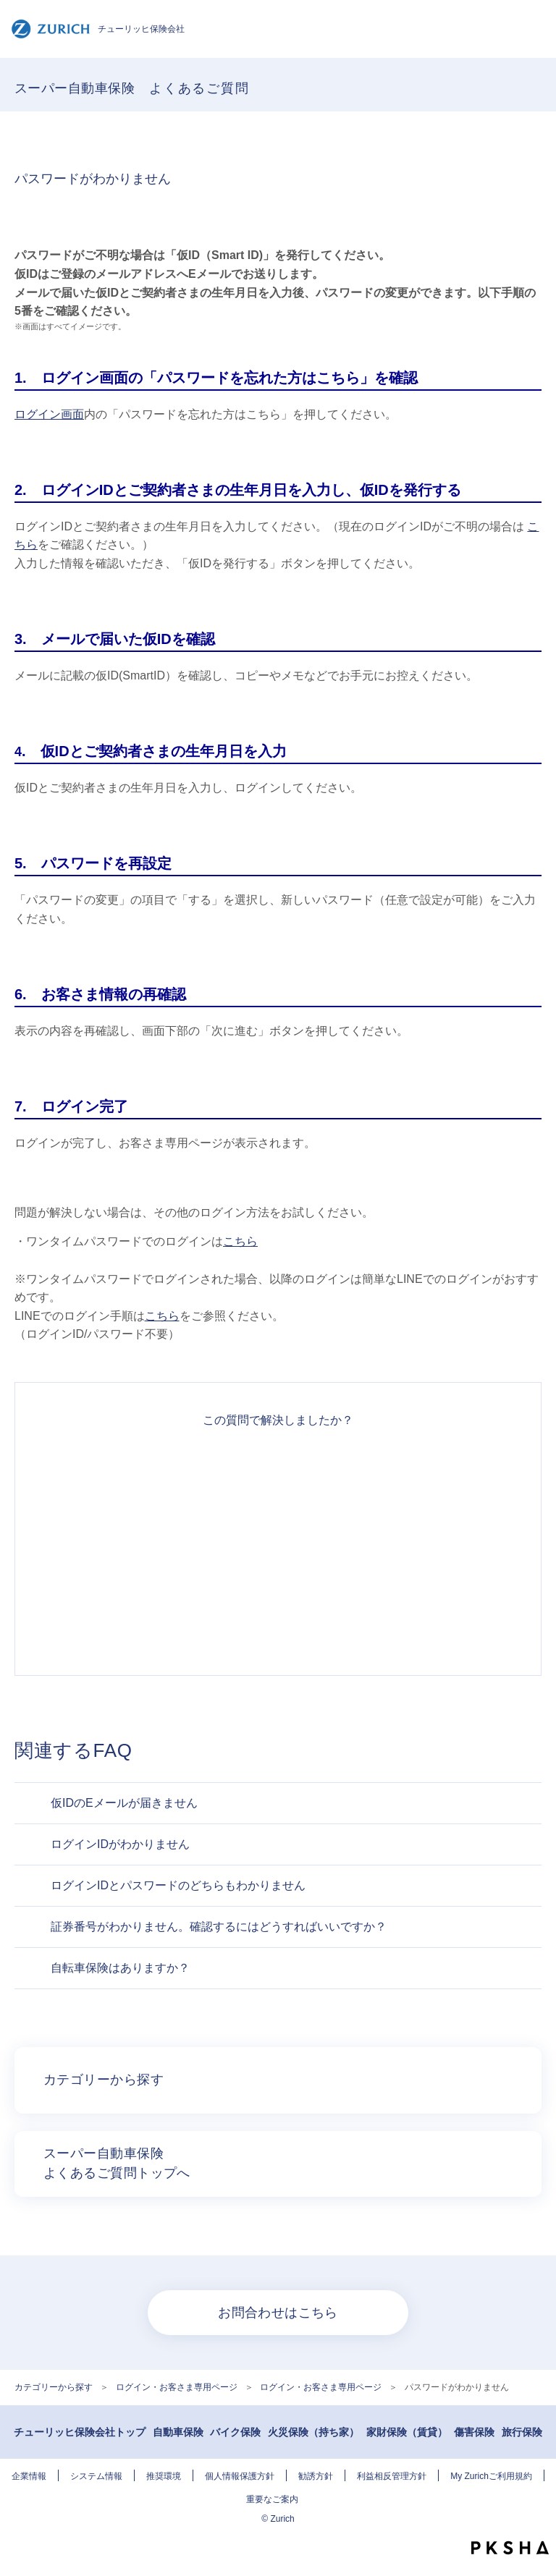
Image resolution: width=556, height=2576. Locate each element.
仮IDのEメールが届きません (124, 1803)
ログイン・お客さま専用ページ (176, 2387)
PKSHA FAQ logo (510, 2547)
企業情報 (29, 2476)
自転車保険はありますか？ (120, 1968)
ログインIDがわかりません (120, 1844)
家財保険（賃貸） (406, 2432)
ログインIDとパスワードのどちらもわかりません (178, 1885)
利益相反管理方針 (391, 2476)
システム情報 (96, 2476)
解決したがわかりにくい (278, 1520)
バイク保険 (235, 2432)
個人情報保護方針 (239, 2476)
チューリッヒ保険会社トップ (80, 2432)
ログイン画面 (49, 414)
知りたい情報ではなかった (278, 1624)
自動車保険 (178, 2432)
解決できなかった (278, 1572)
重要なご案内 (272, 2499)
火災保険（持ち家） (313, 2432)
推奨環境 (163, 2476)
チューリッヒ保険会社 (98, 29)
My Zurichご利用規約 (491, 2476)
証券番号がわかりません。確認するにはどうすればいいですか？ (219, 1926)
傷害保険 (474, 2432)
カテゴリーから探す (53, 2387)
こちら (240, 1241)
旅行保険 (522, 2432)
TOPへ (537, 2521)
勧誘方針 (315, 2476)
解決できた (278, 1468)
